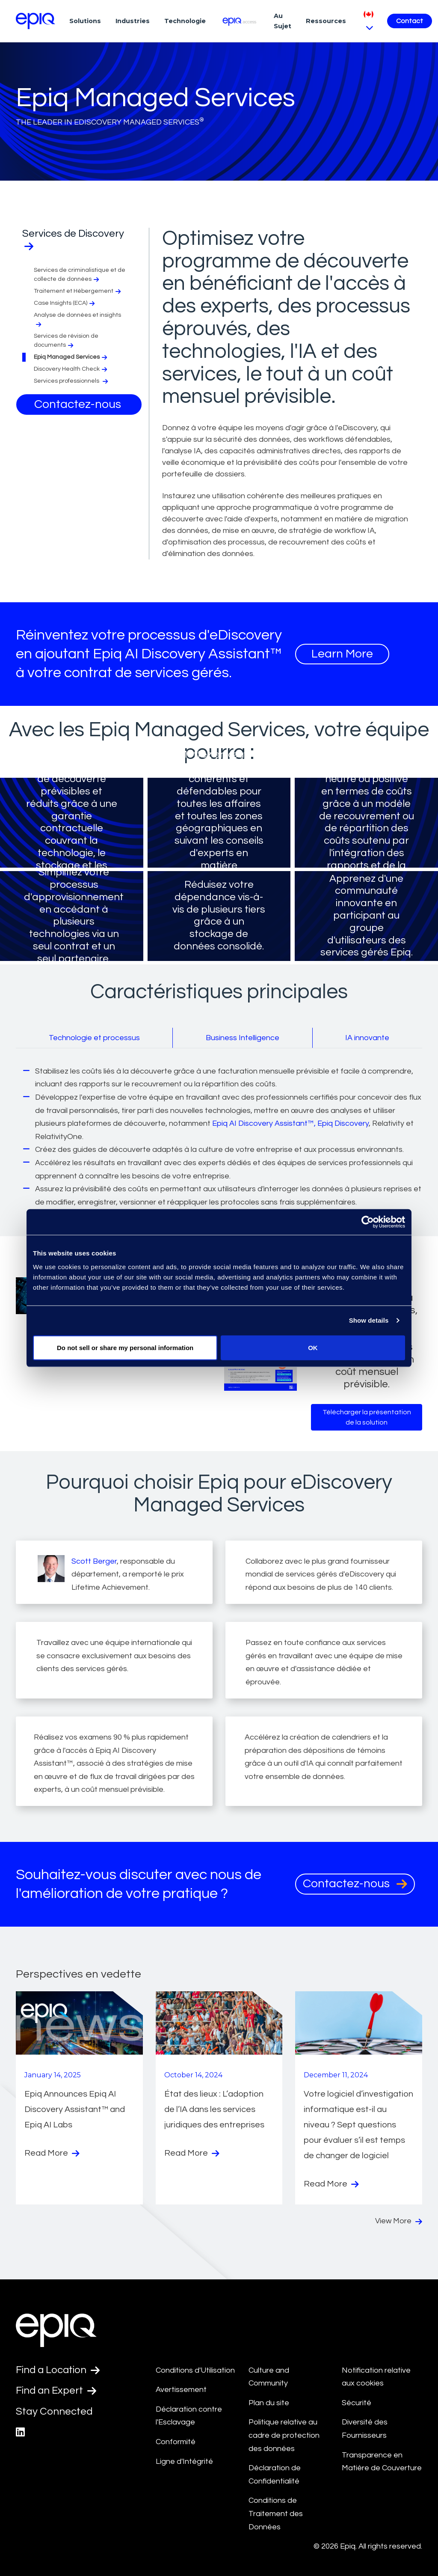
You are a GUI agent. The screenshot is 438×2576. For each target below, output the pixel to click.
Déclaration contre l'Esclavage (189, 2416)
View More (398, 2221)
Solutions (85, 21)
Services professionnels (72, 381)
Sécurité (356, 2403)
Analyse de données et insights (77, 319)
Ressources (326, 21)
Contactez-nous (79, 404)
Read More (52, 2153)
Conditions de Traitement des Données (276, 2513)
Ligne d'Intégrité (184, 2461)
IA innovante (367, 1038)
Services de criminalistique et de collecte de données (79, 275)
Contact (409, 21)
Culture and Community (269, 2377)
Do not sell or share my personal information (125, 1347)
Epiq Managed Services (71, 357)
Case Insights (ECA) (65, 303)
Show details (369, 1320)
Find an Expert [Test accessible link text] (56, 2390)
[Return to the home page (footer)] (35, 21)
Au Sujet (282, 21)
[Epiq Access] (239, 20)
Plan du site (269, 2403)
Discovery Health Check (71, 369)
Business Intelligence (242, 1038)
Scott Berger (94, 1561)
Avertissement (181, 2390)
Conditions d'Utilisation (195, 2370)
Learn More (342, 654)
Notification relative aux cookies (376, 2377)
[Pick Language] (368, 21)
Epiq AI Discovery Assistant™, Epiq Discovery (290, 1123)
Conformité (175, 2442)
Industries (132, 21)
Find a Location (58, 2370)
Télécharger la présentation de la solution (367, 1417)
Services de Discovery (73, 240)
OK (313, 1347)
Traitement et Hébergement (78, 291)
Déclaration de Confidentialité (275, 2474)
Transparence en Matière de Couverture (382, 2461)
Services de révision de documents (66, 340)
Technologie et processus (94, 1038)
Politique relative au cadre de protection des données (284, 2435)
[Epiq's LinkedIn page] (20, 2432)
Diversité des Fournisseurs (365, 2428)
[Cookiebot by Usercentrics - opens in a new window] (367, 1222)
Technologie (185, 21)
